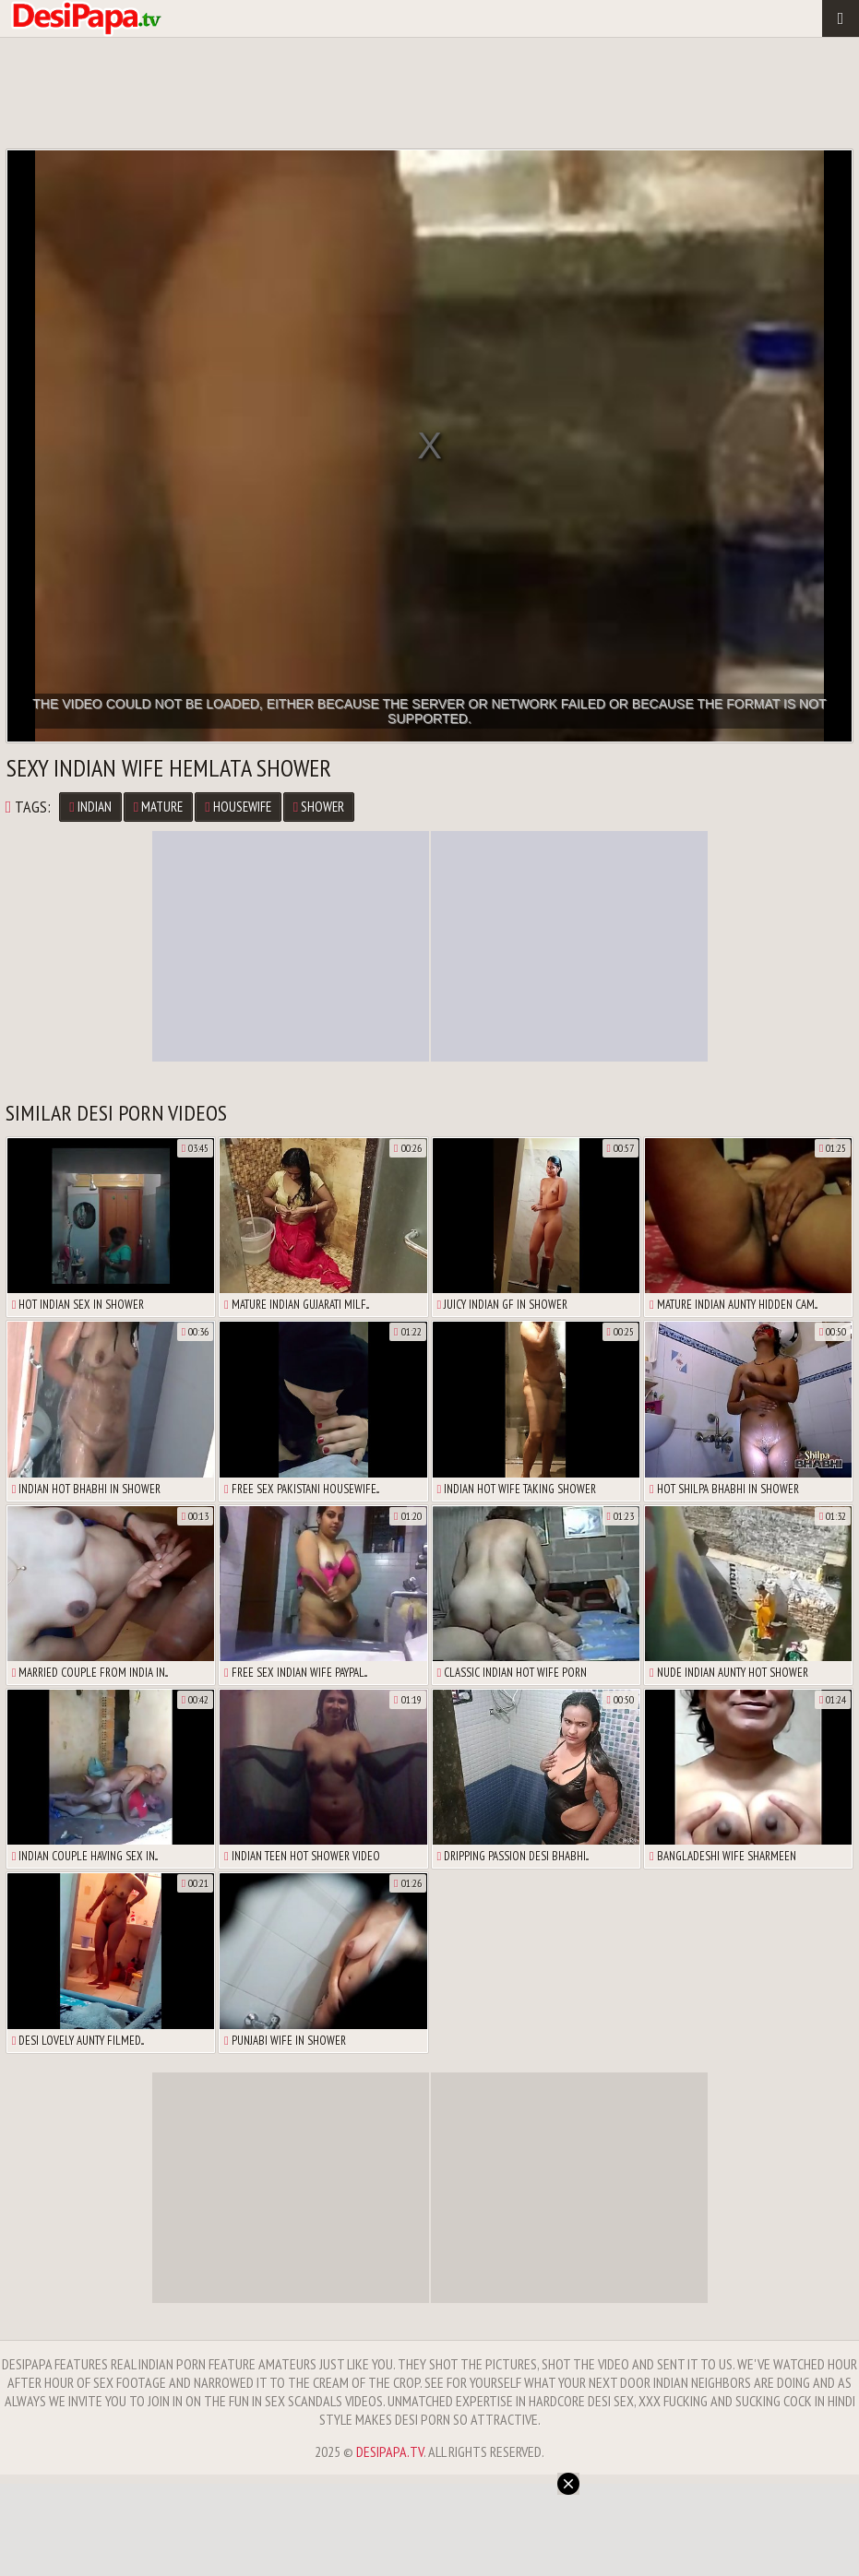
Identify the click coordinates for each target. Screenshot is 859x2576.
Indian (90, 806)
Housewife (237, 806)
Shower (318, 806)
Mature (158, 806)
